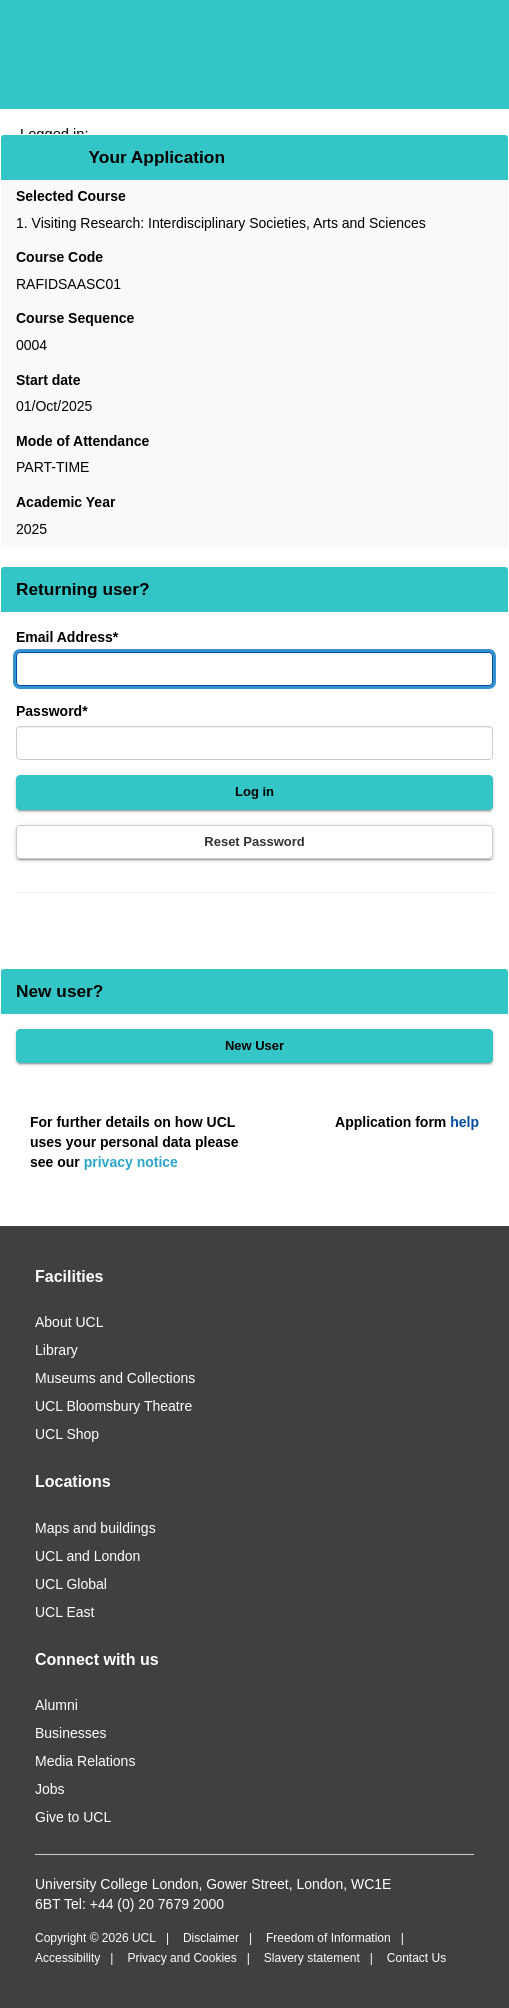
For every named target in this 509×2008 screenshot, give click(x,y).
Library (56, 1350)
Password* (52, 711)
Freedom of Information (328, 1938)
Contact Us (416, 1958)
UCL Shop (67, 1434)
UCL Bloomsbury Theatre (113, 1406)
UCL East (64, 1612)
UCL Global (71, 1584)
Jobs (50, 1789)
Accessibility (67, 1958)
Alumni (56, 1705)
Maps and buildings (95, 1528)
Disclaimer (211, 1938)
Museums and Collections (115, 1378)
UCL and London (87, 1556)
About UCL (69, 1322)
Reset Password (254, 841)
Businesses (71, 1733)
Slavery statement (312, 1958)
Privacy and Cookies (181, 1958)
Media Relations (85, 1761)
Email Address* (67, 637)
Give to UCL (73, 1817)
